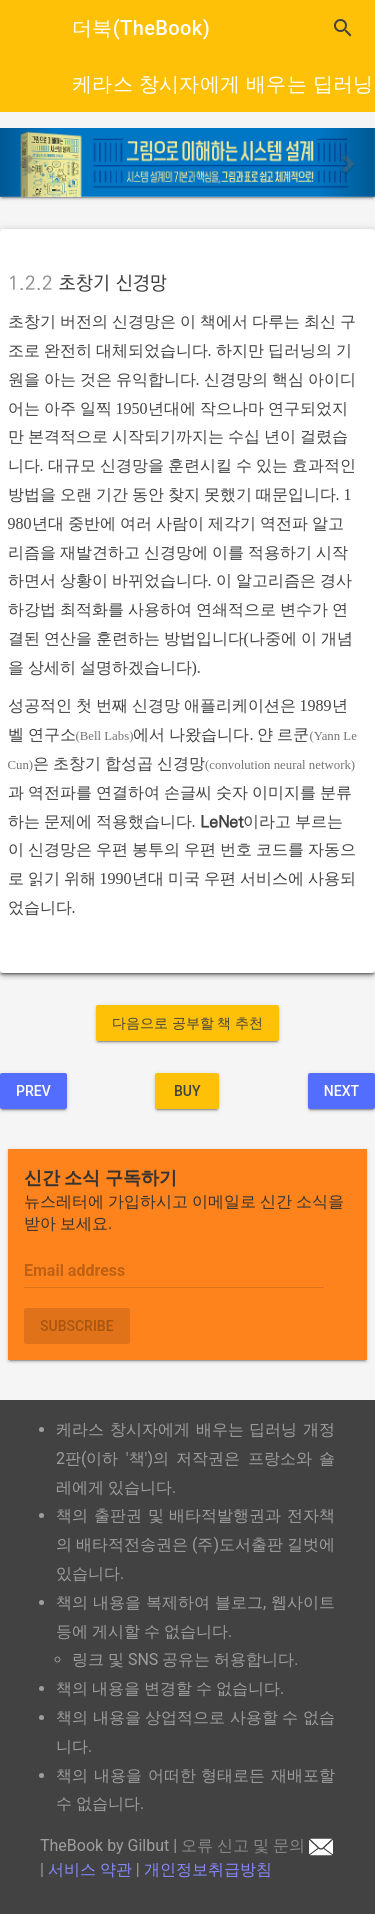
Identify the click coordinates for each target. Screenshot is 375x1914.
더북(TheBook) (141, 28)
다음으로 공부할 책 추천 (187, 1023)
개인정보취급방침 (208, 1869)
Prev (33, 1091)
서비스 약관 (90, 1869)
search (343, 28)
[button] (28, 162)
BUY (187, 1091)
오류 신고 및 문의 (257, 1845)
